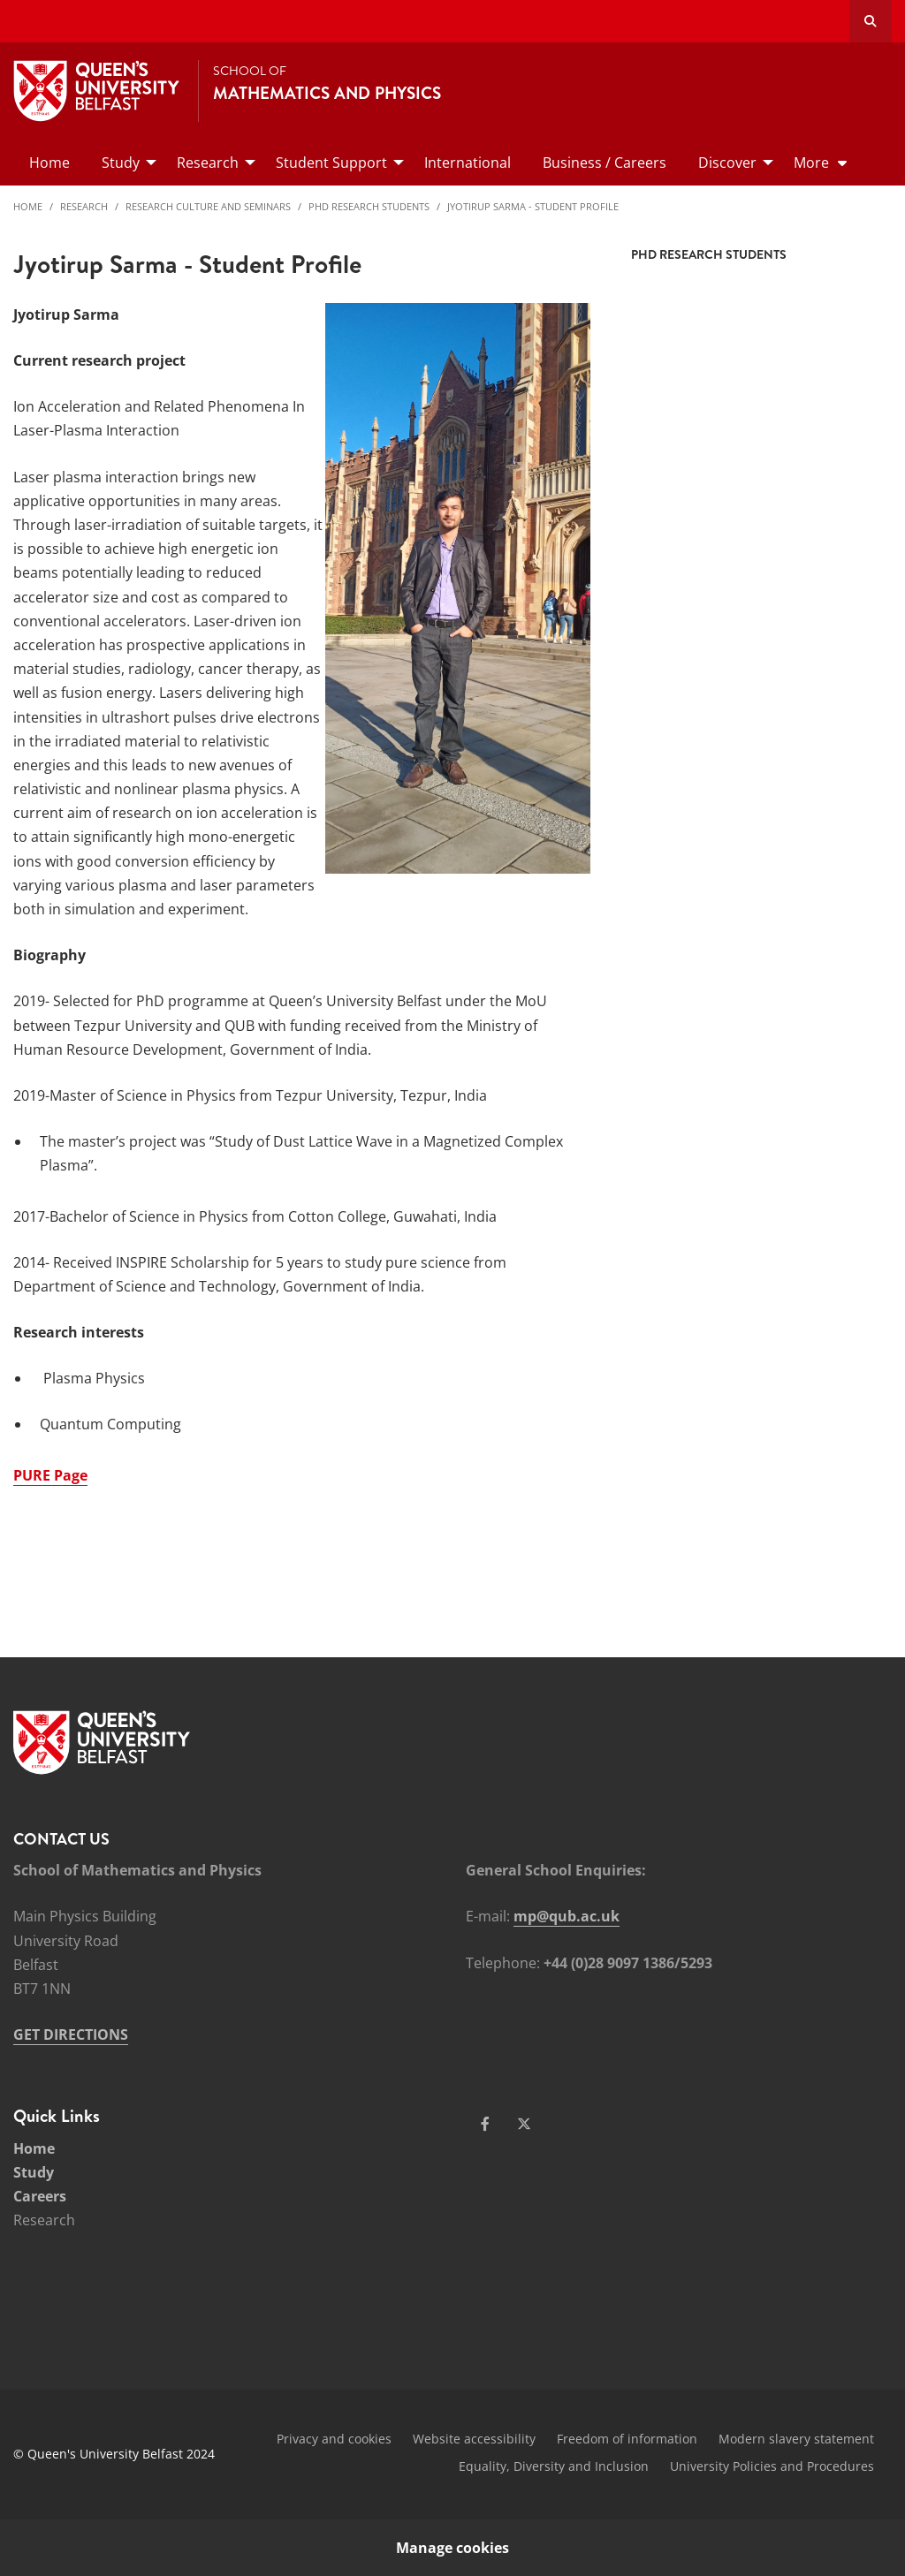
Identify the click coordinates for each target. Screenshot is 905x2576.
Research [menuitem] (208, 162)
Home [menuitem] (49, 162)
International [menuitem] (467, 162)
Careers (39, 2196)
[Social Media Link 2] (524, 2123)
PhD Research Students (369, 206)
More (811, 162)
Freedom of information (627, 2438)
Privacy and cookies (334, 2438)
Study (33, 2172)
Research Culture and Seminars (208, 206)
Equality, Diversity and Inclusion (554, 2466)
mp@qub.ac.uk (566, 1916)
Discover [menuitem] (727, 162)
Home (27, 206)
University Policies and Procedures (772, 2466)
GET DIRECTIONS (70, 2034)
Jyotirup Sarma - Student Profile (533, 206)
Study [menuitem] (121, 162)
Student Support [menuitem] (331, 162)
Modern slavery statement (796, 2438)
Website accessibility (474, 2438)
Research (84, 206)
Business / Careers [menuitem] (604, 162)
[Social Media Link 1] (485, 2123)
